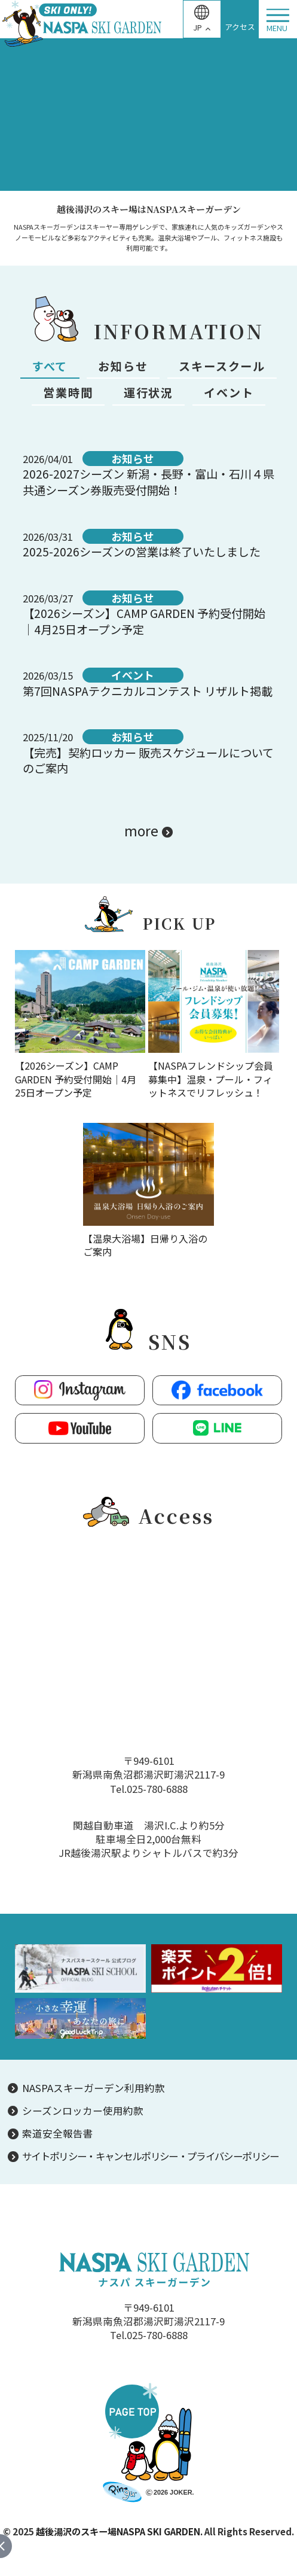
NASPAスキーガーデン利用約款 (93, 2088)
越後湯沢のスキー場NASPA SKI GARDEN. (119, 2531)
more (141, 830)
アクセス (240, 26)
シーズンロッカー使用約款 (82, 2111)
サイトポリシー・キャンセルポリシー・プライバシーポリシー (150, 2156)
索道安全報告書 (57, 2133)
